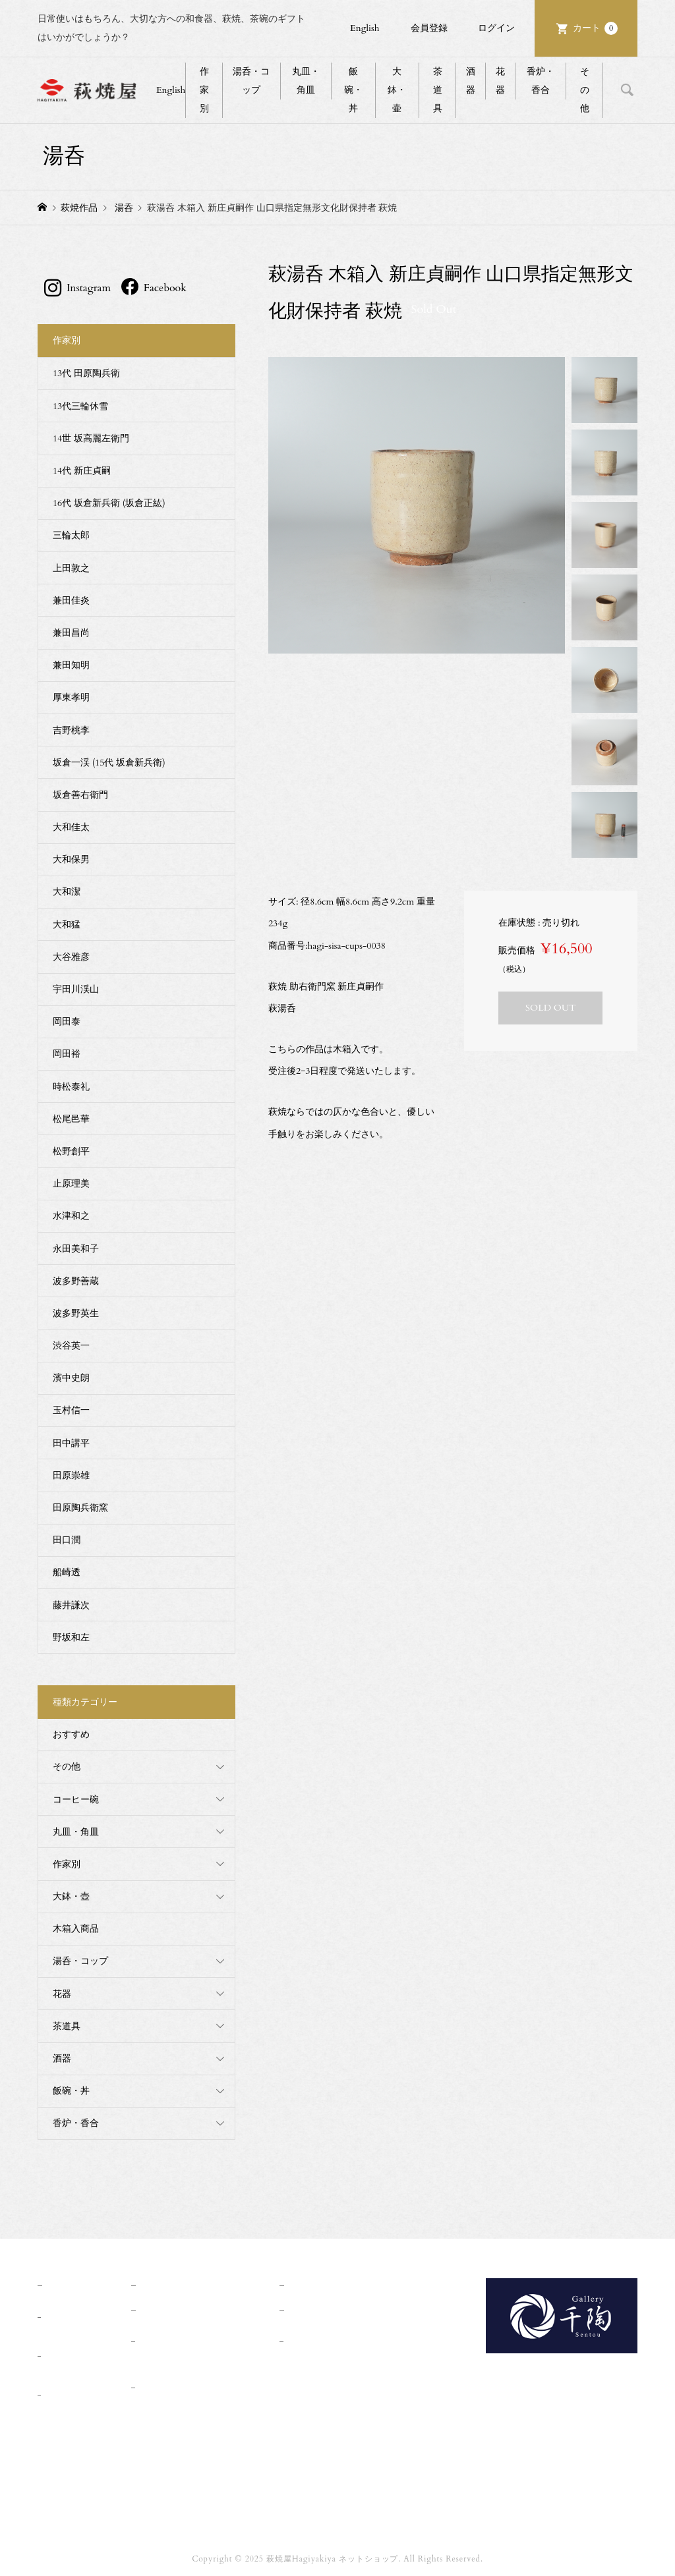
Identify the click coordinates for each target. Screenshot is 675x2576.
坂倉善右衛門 (80, 795)
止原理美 (71, 1183)
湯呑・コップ (251, 80)
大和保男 (71, 859)
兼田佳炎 (71, 600)
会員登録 (429, 28)
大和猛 (66, 924)
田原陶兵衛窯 (80, 1507)
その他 (584, 90)
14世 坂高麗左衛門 (91, 438)
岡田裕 (66, 1054)
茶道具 (437, 90)
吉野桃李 (71, 730)
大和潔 (66, 891)
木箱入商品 (76, 1928)
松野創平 (71, 1151)
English (364, 28)
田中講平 (71, 1443)
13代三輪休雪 (80, 406)
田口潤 (66, 1540)
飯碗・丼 (353, 90)
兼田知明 (71, 665)
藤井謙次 (71, 1605)
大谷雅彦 (71, 957)
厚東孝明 (71, 697)
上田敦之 (71, 568)
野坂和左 (71, 1637)
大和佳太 (71, 827)
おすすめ (71, 1734)
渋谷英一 (71, 1345)
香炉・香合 (540, 80)
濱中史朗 (71, 1378)
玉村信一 (71, 1410)
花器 (500, 80)
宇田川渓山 (76, 989)
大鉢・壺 (71, 1896)
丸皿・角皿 (306, 80)
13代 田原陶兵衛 (86, 373)
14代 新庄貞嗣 (82, 470)
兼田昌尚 (71, 633)
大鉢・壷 (397, 90)
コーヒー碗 (76, 1799)
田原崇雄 (71, 1475)
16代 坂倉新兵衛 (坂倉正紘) (109, 503)
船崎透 (66, 1572)
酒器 (470, 80)
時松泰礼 (71, 1086)
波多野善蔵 (76, 1281)
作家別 (204, 90)
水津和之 (71, 1216)
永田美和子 (76, 1249)
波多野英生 (76, 1313)
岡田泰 (66, 1021)
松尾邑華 (71, 1119)
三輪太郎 (71, 535)
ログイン (496, 28)
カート (595, 28)
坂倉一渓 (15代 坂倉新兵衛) (109, 762)
